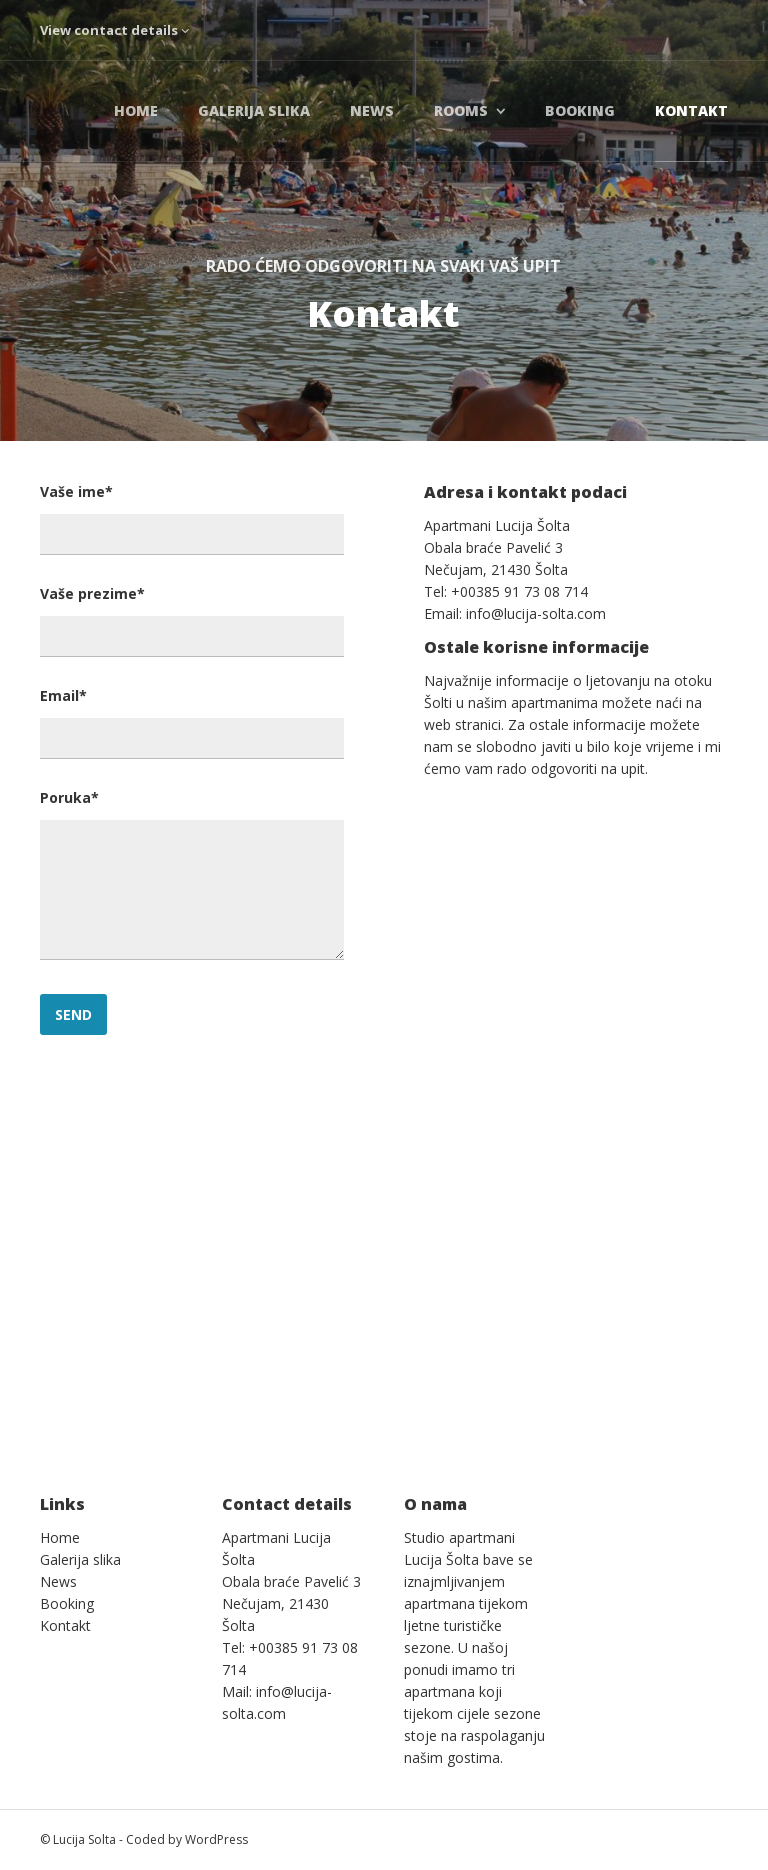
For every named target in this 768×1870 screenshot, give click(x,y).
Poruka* (69, 797)
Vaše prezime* (92, 593)
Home (136, 110)
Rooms (461, 110)
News (372, 110)
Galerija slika (254, 110)
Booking (580, 110)
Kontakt (691, 110)
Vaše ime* (76, 491)
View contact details (114, 30)
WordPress (216, 1839)
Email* (63, 695)
